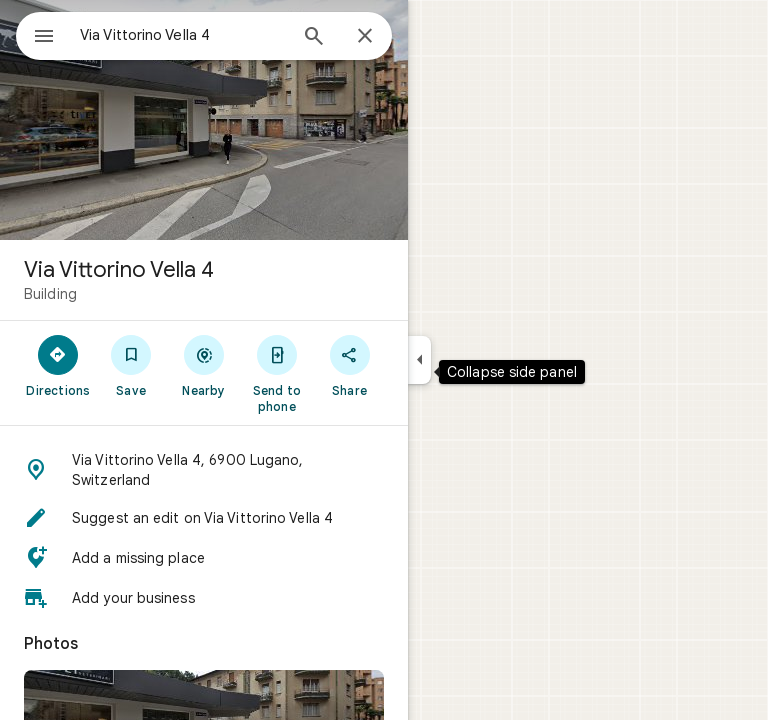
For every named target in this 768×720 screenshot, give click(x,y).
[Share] (349, 365)
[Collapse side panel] (419, 360)
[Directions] (58, 365)
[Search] (314, 38)
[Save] (131, 365)
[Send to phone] (276, 373)
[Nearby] (204, 365)
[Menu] (44, 38)
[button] (204, 470)
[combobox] (183, 35)
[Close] (365, 37)
